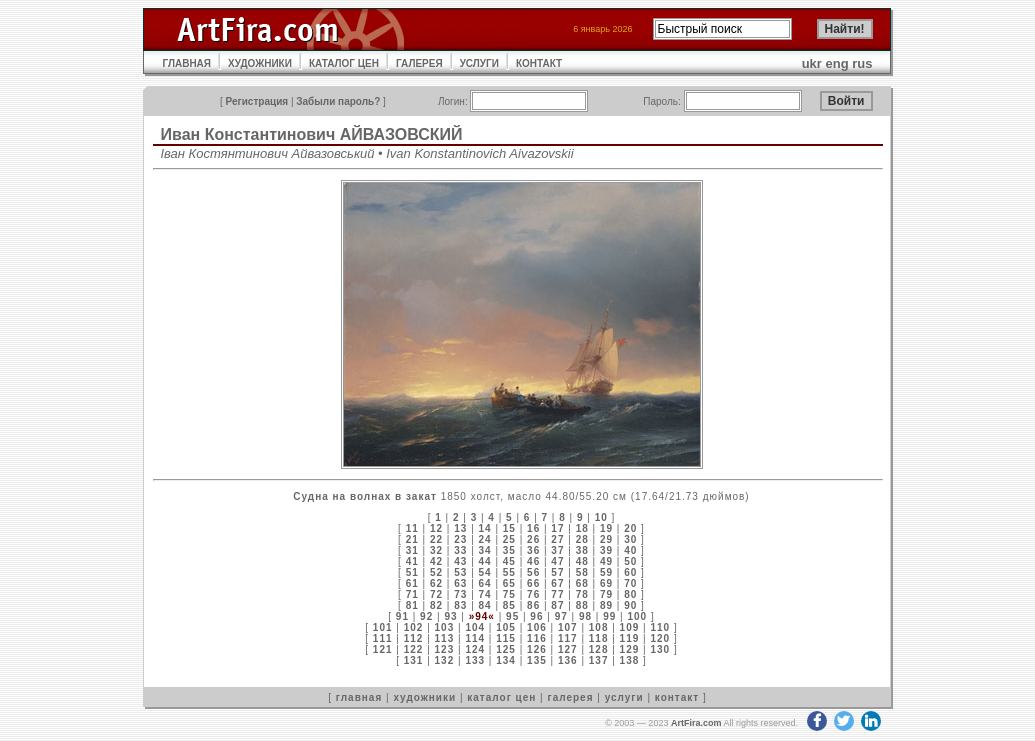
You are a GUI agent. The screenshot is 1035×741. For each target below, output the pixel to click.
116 (537, 638)
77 (557, 594)
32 (436, 550)
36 (533, 550)
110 (660, 627)
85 (509, 605)
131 (414, 660)
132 (445, 660)
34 (485, 550)
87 (557, 605)
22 (436, 539)
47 (557, 561)
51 (412, 572)
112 (414, 638)
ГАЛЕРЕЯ (419, 63)
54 (485, 572)
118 (599, 638)
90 (630, 605)
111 (383, 638)
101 (383, 627)
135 (537, 660)
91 (402, 616)
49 (606, 561)
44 (485, 561)
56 (533, 572)
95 (512, 616)
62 (436, 583)
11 (412, 528)
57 (557, 572)
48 (582, 561)
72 (436, 594)
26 (533, 539)
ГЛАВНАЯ (187, 63)
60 (630, 572)
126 (537, 649)
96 (536, 616)
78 (582, 594)
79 (606, 594)
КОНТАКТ (539, 63)
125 (506, 649)
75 (509, 594)
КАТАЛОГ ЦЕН (344, 63)
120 (660, 638)
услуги (624, 697)
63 (460, 583)
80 (630, 594)
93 (450, 616)
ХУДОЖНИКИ (260, 63)
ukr (812, 63)
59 (606, 572)
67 (557, 583)
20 (630, 528)
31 (412, 550)
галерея (571, 697)
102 (414, 627)
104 (475, 627)
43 (460, 561)
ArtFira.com (696, 723)
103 (445, 627)
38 (582, 550)
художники (424, 697)
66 (533, 583)
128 (599, 649)
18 (582, 528)
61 (412, 583)
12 (436, 528)
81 (412, 605)
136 (568, 660)
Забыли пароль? (338, 101)
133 (475, 660)
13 (460, 528)
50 (630, 561)
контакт (677, 697)
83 (460, 605)
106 (537, 627)
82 (436, 605)
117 (568, 638)
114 (475, 638)
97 (561, 616)
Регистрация (257, 101)
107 (568, 627)
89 (606, 605)
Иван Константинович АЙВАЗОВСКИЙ (312, 134)
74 (485, 594)
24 (485, 539)
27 (557, 539)
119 (630, 638)
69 (606, 583)
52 (436, 572)
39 (606, 550)
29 (606, 539)
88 (582, 605)
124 (475, 649)
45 (509, 561)
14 (485, 528)
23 (460, 539)
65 (509, 583)
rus (862, 63)
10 (601, 517)
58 (582, 572)
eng (837, 63)
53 (460, 572)
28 (582, 539)
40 (630, 550)
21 (412, 539)
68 (582, 583)
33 (460, 550)
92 (426, 616)
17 (557, 528)
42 (436, 561)
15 (509, 528)
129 (630, 649)
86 (533, 605)
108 (599, 627)
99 (609, 616)
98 (585, 616)
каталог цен (501, 697)
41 (412, 561)
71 (412, 594)
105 (506, 627)
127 (568, 649)
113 (445, 638)
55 (509, 572)
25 (509, 539)
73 (460, 594)
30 (630, 539)
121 (383, 649)
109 (630, 627)
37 (557, 550)
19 (606, 528)
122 (414, 649)
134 (506, 660)
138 (630, 660)
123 (445, 649)
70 (630, 583)
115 (506, 638)
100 (637, 616)
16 (533, 528)
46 (533, 561)
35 (509, 550)
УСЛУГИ (479, 63)
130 (660, 649)
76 (533, 594)
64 (485, 583)
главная (359, 697)
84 (485, 605)
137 (599, 660)
